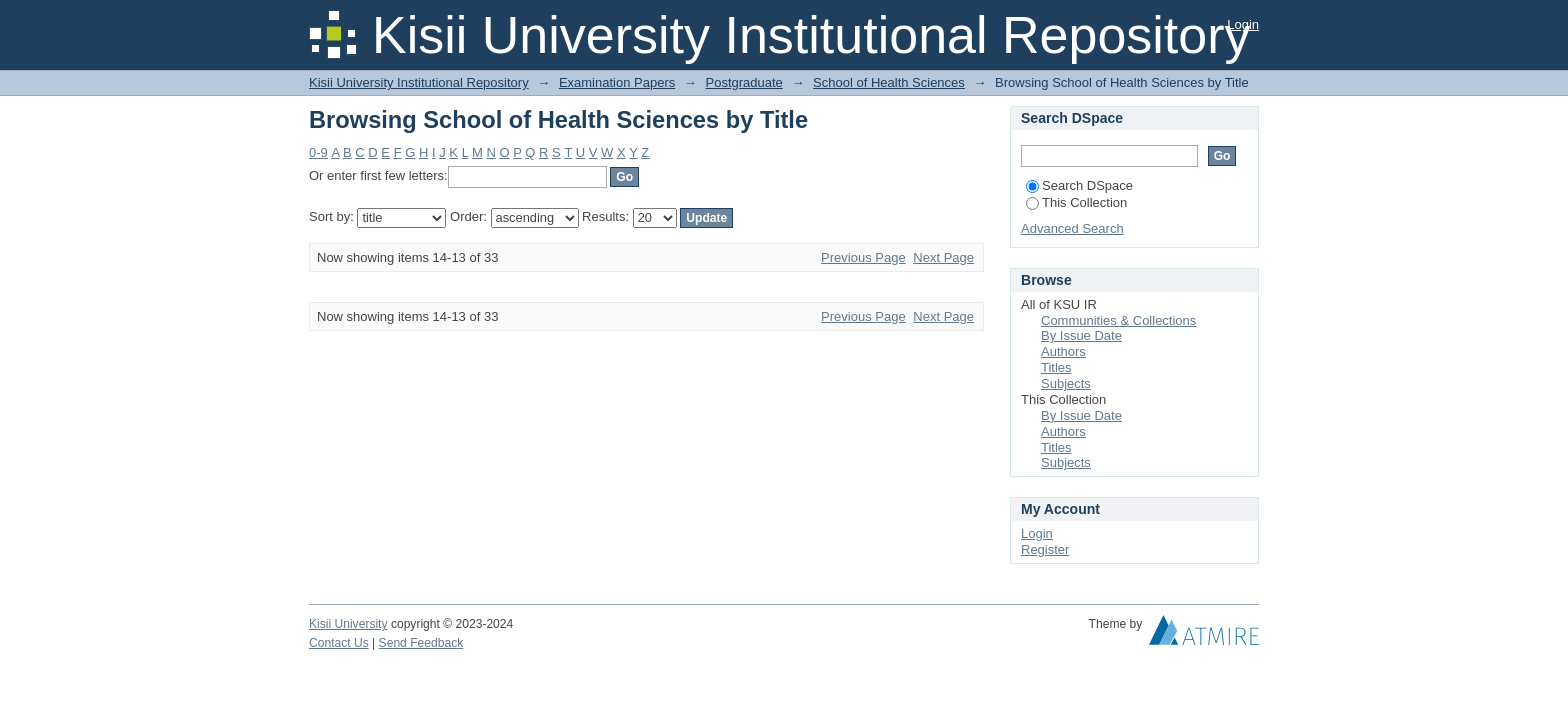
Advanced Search (1072, 228)
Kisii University (348, 624)
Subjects (1066, 383)
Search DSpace (1079, 185)
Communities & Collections (1118, 320)
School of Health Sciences (889, 82)
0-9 (318, 152)
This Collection (1076, 202)
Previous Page (863, 257)
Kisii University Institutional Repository (419, 82)
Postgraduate (743, 82)
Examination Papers (617, 82)
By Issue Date (1081, 335)
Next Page (943, 257)
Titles (1056, 367)
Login (1243, 24)
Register (1045, 549)
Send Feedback (421, 643)
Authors (1063, 351)
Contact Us (339, 643)
